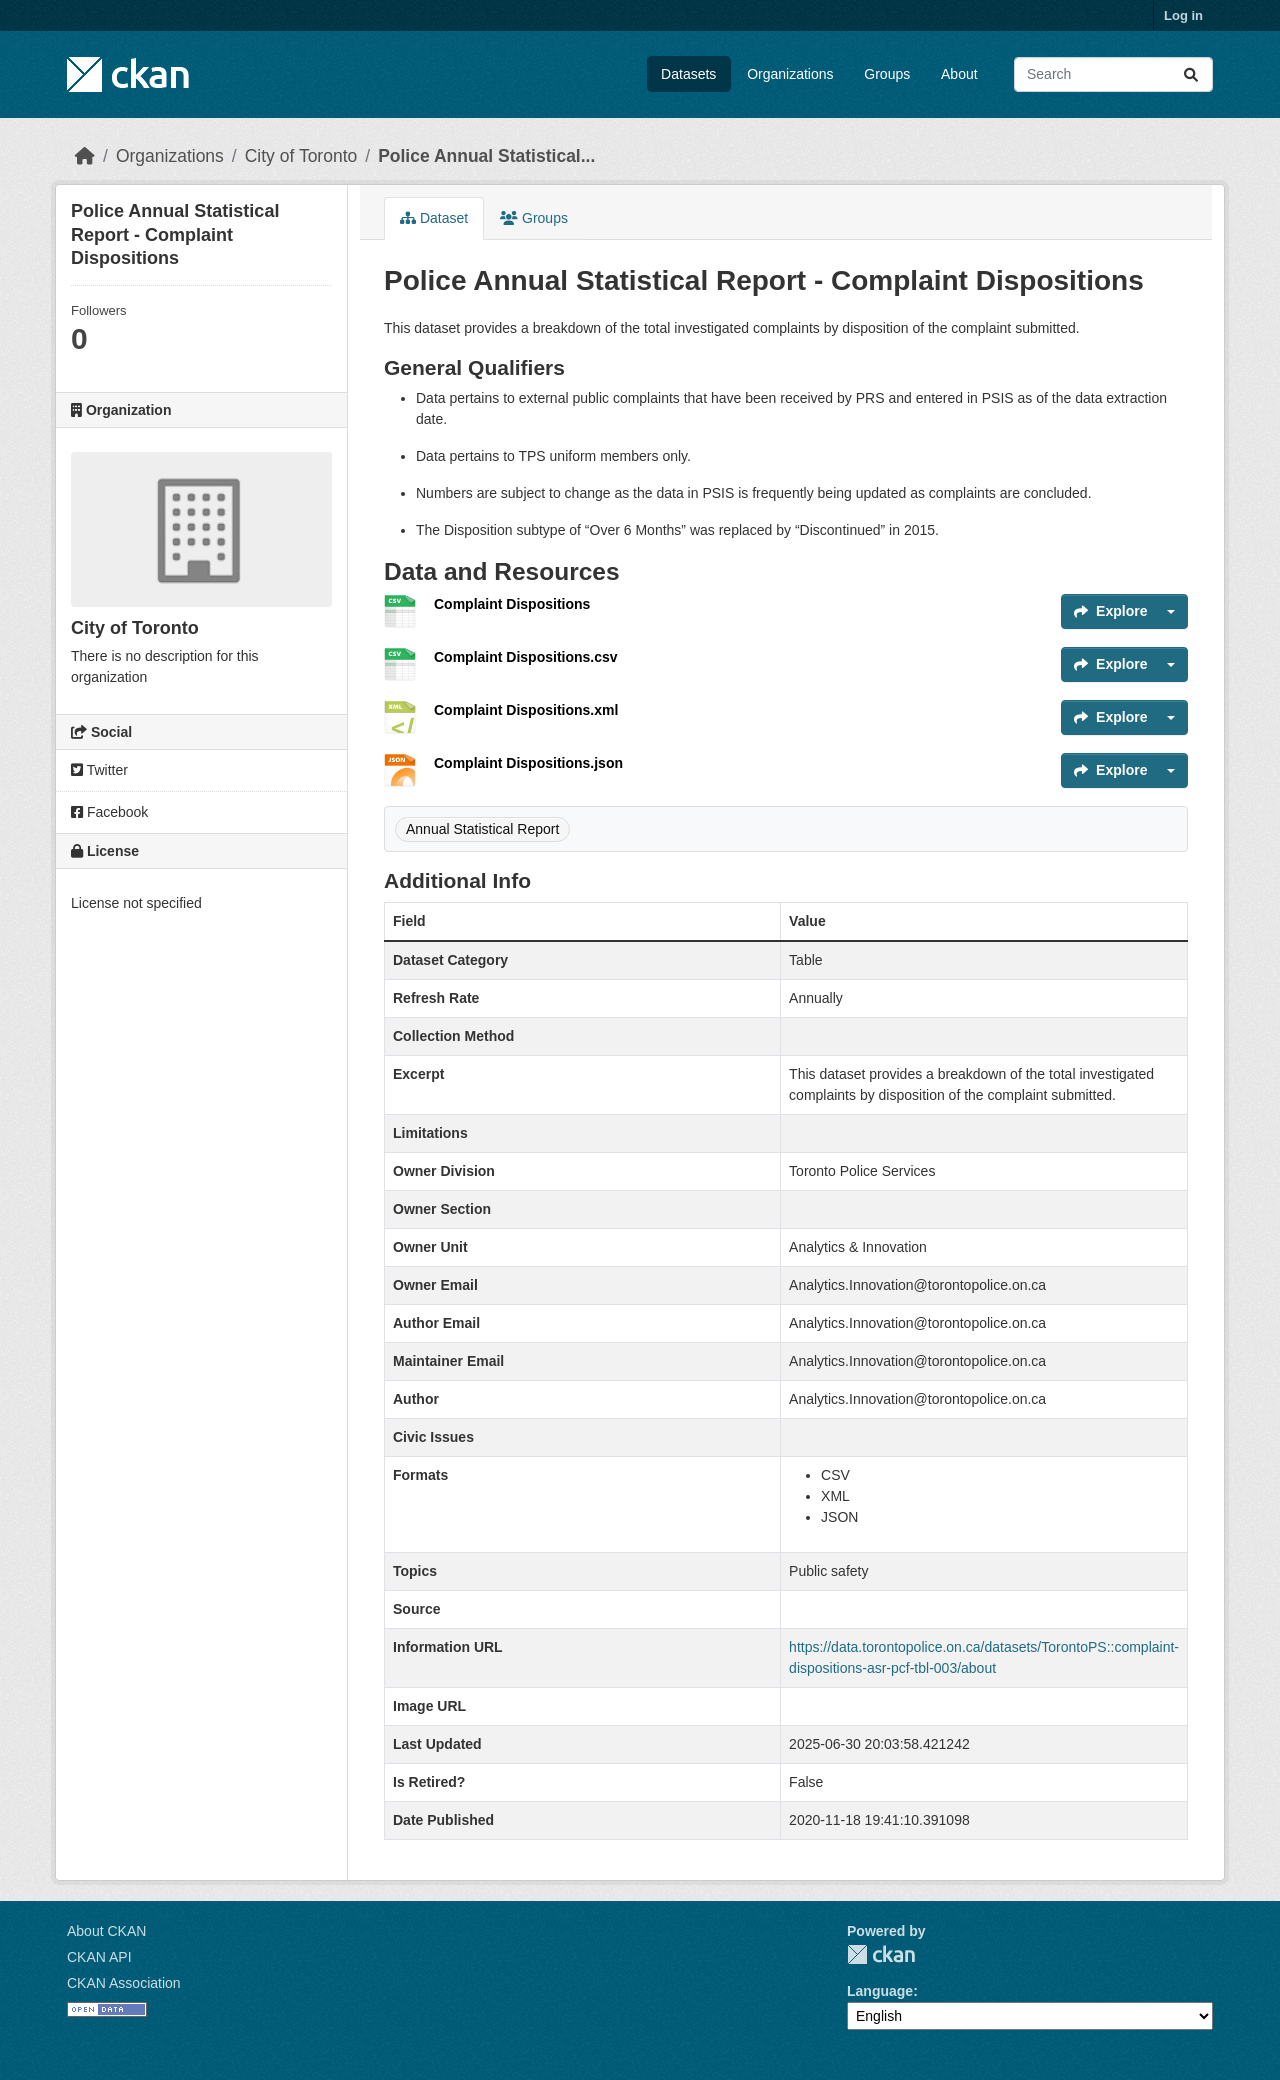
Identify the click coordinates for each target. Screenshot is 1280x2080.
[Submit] (1191, 74)
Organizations (790, 74)
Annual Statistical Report (482, 829)
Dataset (434, 218)
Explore (1110, 611)
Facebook (109, 812)
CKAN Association (124, 1983)
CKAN (881, 1954)
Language (880, 1991)
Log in (1183, 15)
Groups (887, 74)
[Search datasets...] (1113, 74)
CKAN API (99, 1957)
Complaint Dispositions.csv (526, 657)
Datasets (688, 74)
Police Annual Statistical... (486, 156)
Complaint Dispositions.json (528, 763)
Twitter (99, 770)
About (959, 74)
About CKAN (106, 1931)
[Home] (85, 156)
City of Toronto (301, 156)
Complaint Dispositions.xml (526, 710)
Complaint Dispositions (512, 604)
